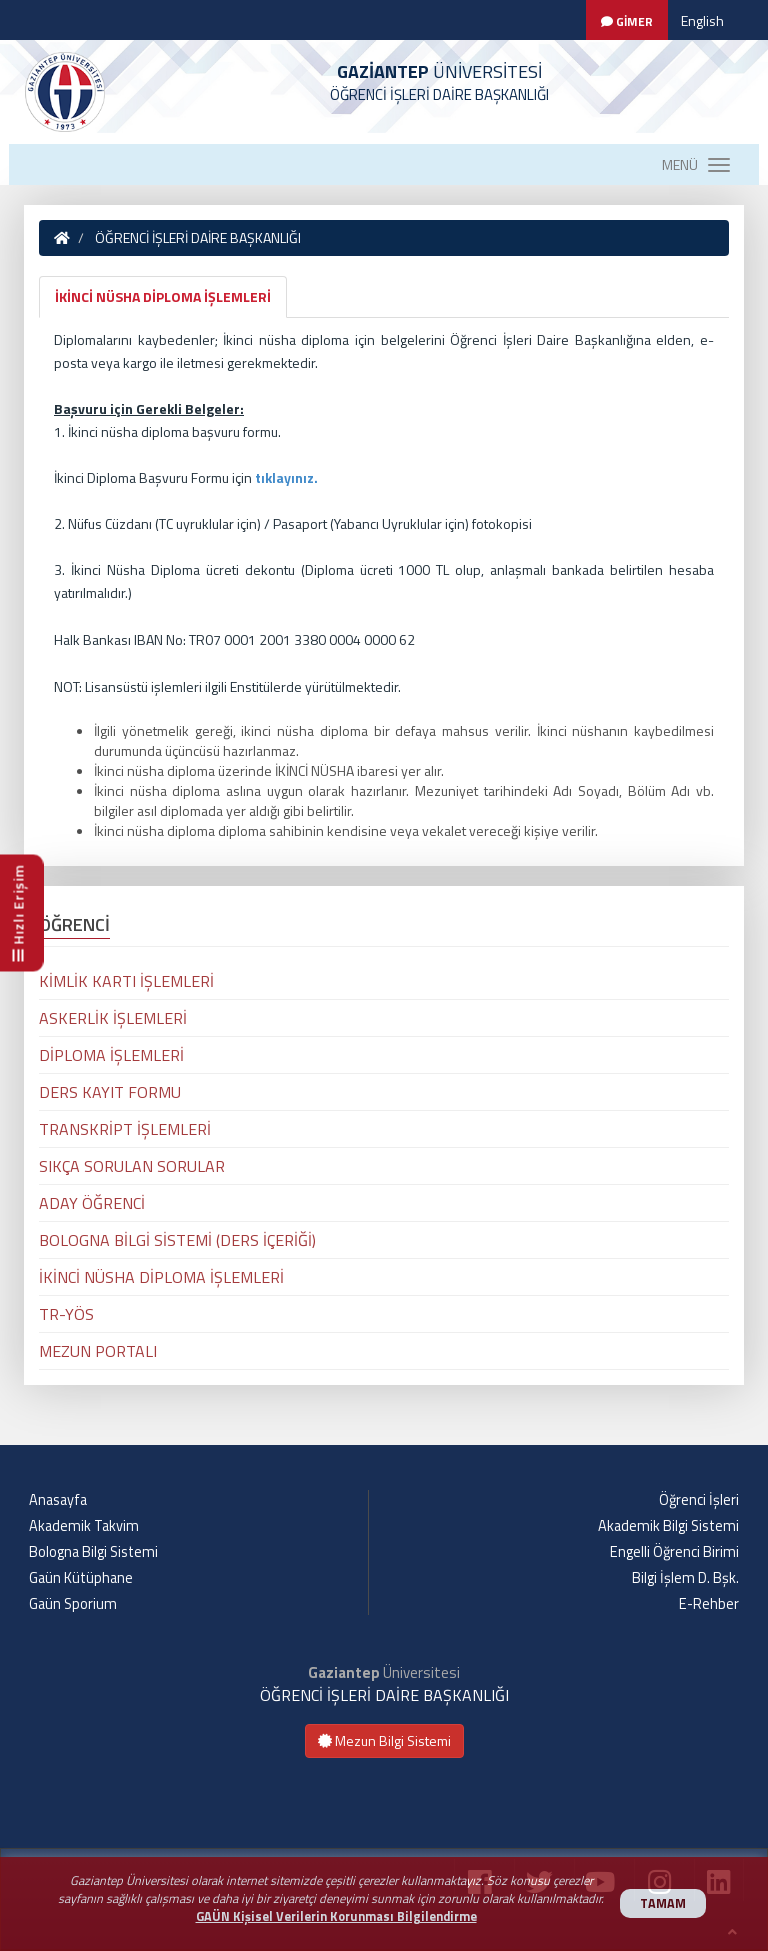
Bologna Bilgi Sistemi (93, 1552)
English (702, 20)
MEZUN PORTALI (98, 1351)
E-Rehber (709, 1604)
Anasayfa (58, 1500)
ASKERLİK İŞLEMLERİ (113, 1018)
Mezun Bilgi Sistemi (384, 1740)
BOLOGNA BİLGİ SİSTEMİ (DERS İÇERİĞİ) (177, 1240)
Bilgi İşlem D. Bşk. (685, 1578)
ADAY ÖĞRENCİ (92, 1203)
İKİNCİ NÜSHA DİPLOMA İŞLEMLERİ (163, 296)
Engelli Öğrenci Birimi (674, 1552)
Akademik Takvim (84, 1526)
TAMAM (663, 1903)
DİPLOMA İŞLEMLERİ (111, 1055)
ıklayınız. (289, 477)
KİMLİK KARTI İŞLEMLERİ (126, 981)
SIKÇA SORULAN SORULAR (132, 1166)
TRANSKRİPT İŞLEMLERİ (125, 1129)
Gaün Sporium (73, 1604)
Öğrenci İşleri (699, 1500)
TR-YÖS (66, 1314)
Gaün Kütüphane (81, 1578)
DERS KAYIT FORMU (110, 1092)
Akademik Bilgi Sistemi (668, 1526)
